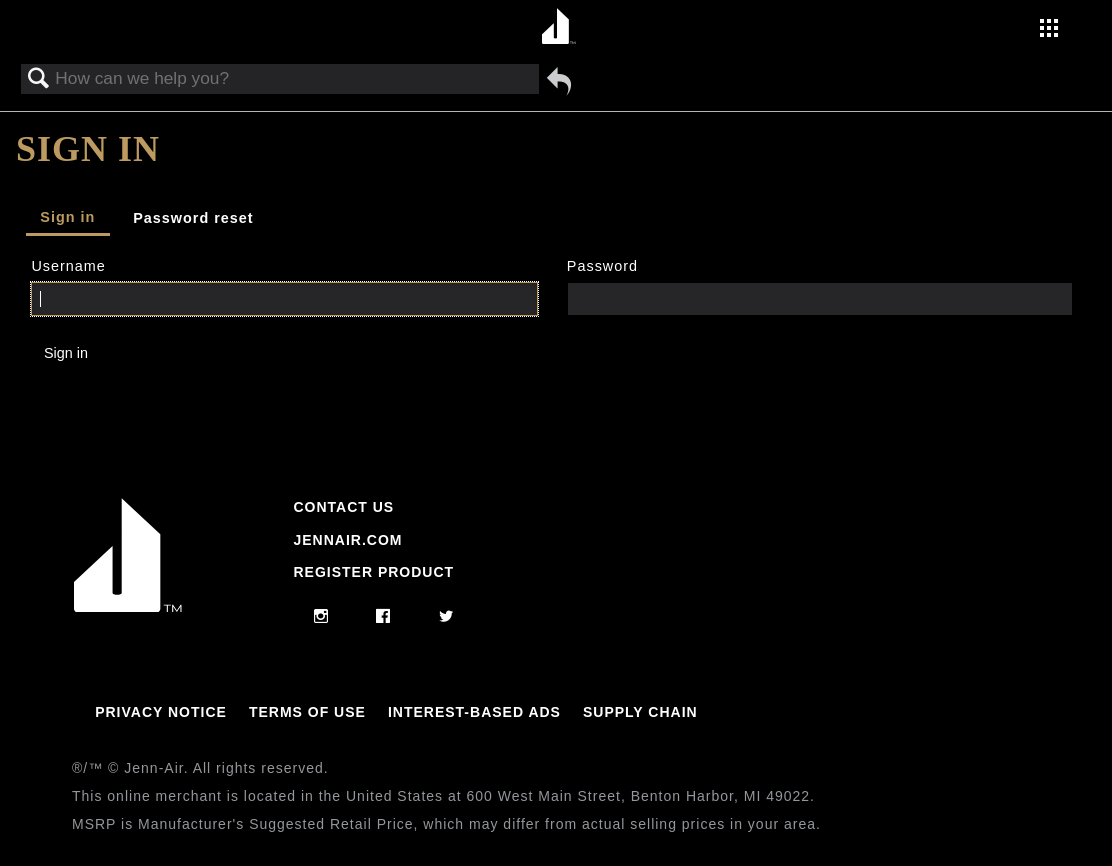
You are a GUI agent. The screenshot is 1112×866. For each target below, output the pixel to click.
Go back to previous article (559, 81)
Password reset (193, 218)
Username (68, 266)
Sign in (67, 217)
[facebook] (383, 617)
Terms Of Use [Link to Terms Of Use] (307, 712)
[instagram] (321, 617)
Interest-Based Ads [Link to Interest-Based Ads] (474, 712)
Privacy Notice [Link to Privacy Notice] (161, 712)
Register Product (373, 572)
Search (39, 79)
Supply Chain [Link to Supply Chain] (640, 712)
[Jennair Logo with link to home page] (128, 607)
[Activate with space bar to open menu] (1049, 30)
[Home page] (558, 27)
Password (602, 266)
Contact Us (343, 507)
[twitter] (446, 617)
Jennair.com (347, 540)
